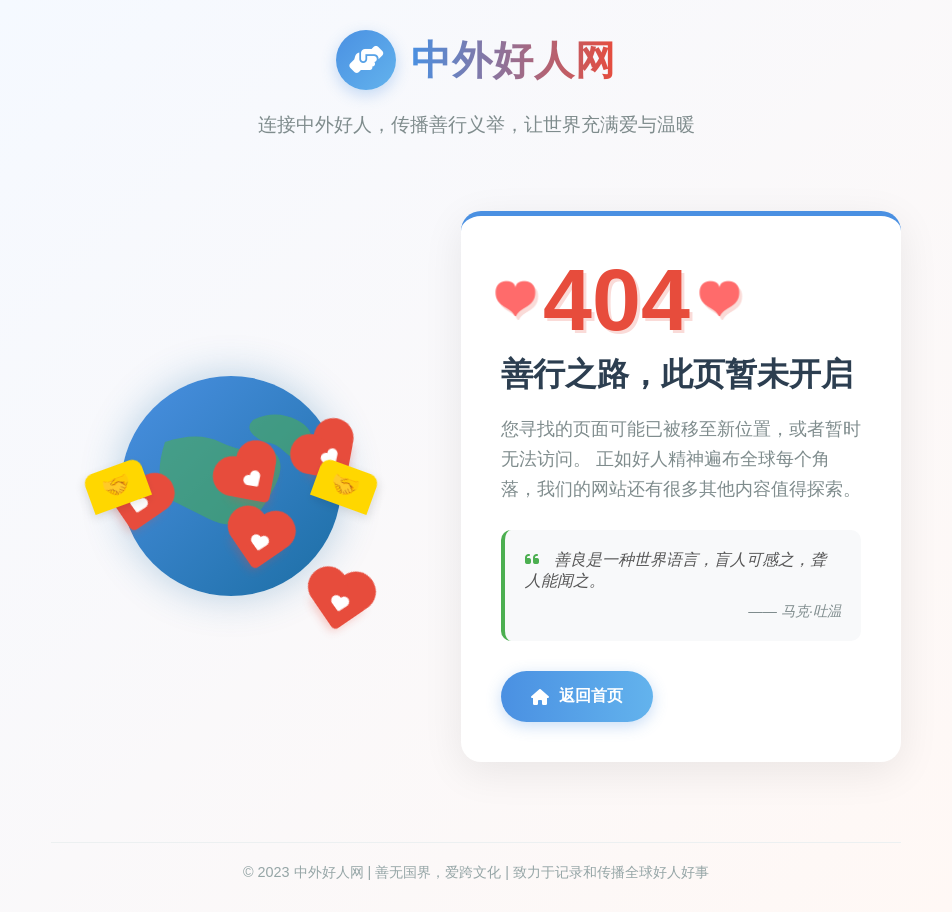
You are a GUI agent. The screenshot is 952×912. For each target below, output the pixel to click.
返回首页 (577, 696)
